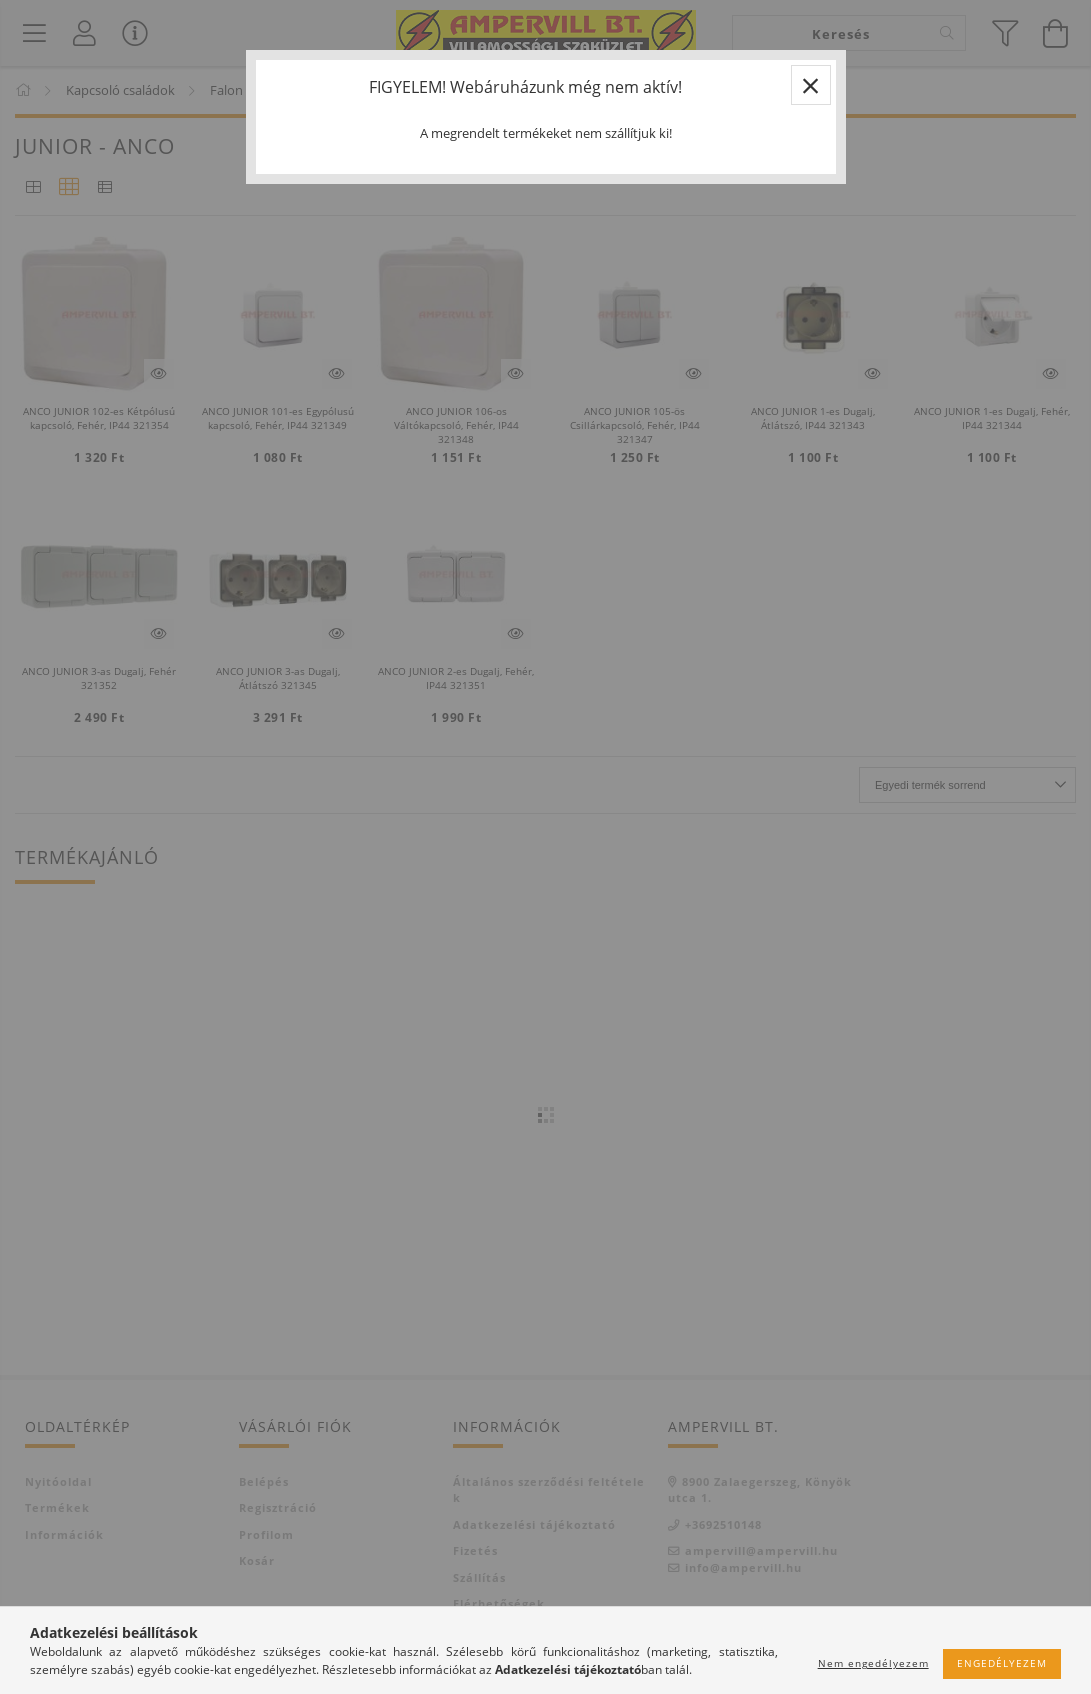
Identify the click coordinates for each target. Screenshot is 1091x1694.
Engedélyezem (1002, 1663)
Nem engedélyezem (873, 1663)
